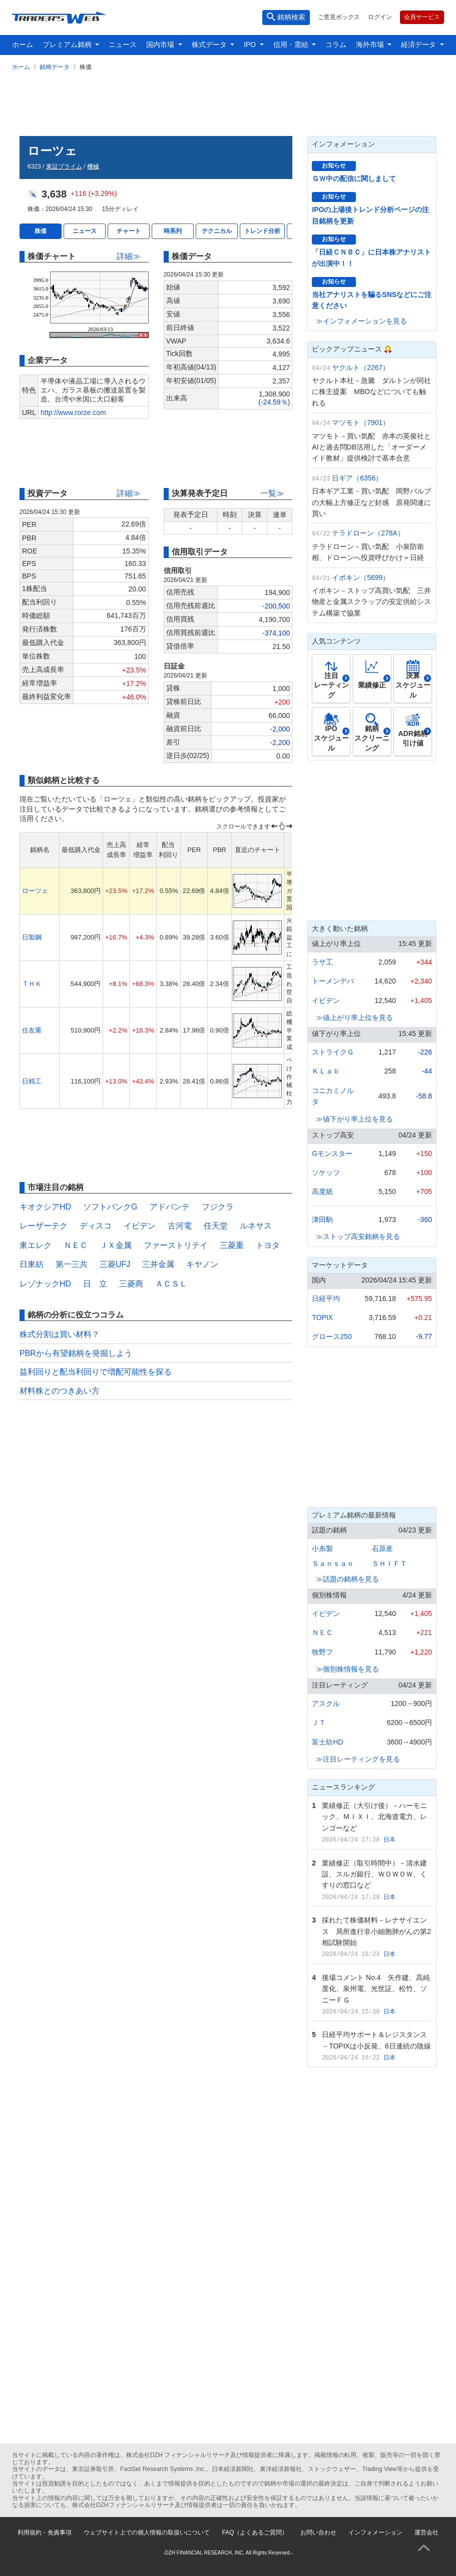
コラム (335, 44)
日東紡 (32, 1264)
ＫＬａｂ (326, 1071)
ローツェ (35, 890)
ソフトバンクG (110, 1206)
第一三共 (72, 1264)
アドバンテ (170, 1206)
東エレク (36, 1245)
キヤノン (202, 1264)
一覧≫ (272, 493)
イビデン (140, 1226)
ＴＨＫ (32, 984)
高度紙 (322, 1192)
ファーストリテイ (176, 1245)
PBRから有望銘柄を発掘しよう (76, 1353)
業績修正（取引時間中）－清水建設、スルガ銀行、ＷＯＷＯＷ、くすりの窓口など (374, 1874)
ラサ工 (322, 962)
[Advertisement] (228, 101)
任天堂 (216, 1226)
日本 (389, 1839)
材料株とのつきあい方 (60, 1390)
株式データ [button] (210, 44)
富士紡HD (327, 1742)
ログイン (380, 17)
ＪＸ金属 (116, 1245)
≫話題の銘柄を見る (347, 1579)
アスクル (326, 1704)
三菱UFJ (115, 1264)
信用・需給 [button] (291, 44)
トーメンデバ (333, 981)
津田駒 (322, 1220)
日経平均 (326, 1298)
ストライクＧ (333, 1052)
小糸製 (322, 1548)
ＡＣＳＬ (171, 1284)
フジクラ (218, 1206)
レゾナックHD (45, 1284)
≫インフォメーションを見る (361, 321)
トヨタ (268, 1245)
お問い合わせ (318, 2532)
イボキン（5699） (360, 578)
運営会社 (426, 2532)
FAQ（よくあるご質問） (255, 2532)
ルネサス (256, 1226)
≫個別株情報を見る (347, 1669)
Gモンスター (332, 1154)
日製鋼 (32, 937)
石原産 (382, 1548)
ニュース (123, 44)
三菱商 (131, 1284)
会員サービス (422, 17)
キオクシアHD (45, 1206)
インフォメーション (375, 2532)
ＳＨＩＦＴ (389, 1564)
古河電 (180, 1226)
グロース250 (331, 1336)
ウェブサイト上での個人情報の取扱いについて (147, 2532)
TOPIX (322, 1318)
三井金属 (158, 1264)
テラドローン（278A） (368, 533)
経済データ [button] (419, 44)
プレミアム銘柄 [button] (68, 44)
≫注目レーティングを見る (358, 1759)
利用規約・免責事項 (45, 2532)
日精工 (32, 1081)
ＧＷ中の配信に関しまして (354, 178)
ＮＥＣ (76, 1245)
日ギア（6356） (357, 478)
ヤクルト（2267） (360, 368)
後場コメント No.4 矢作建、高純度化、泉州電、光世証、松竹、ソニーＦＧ (375, 1989)
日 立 (95, 1284)
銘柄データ (55, 67)
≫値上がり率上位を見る (354, 1018)
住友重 (32, 1030)
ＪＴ (319, 1722)
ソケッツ (326, 1172)
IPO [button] (251, 44)
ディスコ (96, 1226)
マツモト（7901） (360, 422)
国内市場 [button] (161, 44)
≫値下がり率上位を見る (354, 1119)
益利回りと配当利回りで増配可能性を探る (96, 1372)
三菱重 (232, 1245)
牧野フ (322, 1652)
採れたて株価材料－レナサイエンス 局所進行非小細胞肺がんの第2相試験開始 (376, 1931)
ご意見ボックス (339, 17)
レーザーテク (44, 1226)
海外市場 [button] (371, 44)
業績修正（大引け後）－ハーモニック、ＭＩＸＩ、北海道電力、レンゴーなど (374, 1817)
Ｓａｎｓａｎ (333, 1564)
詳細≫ (129, 256)
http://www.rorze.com (73, 412)
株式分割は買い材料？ (60, 1334)
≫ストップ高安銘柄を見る (358, 1236)
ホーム (22, 44)
